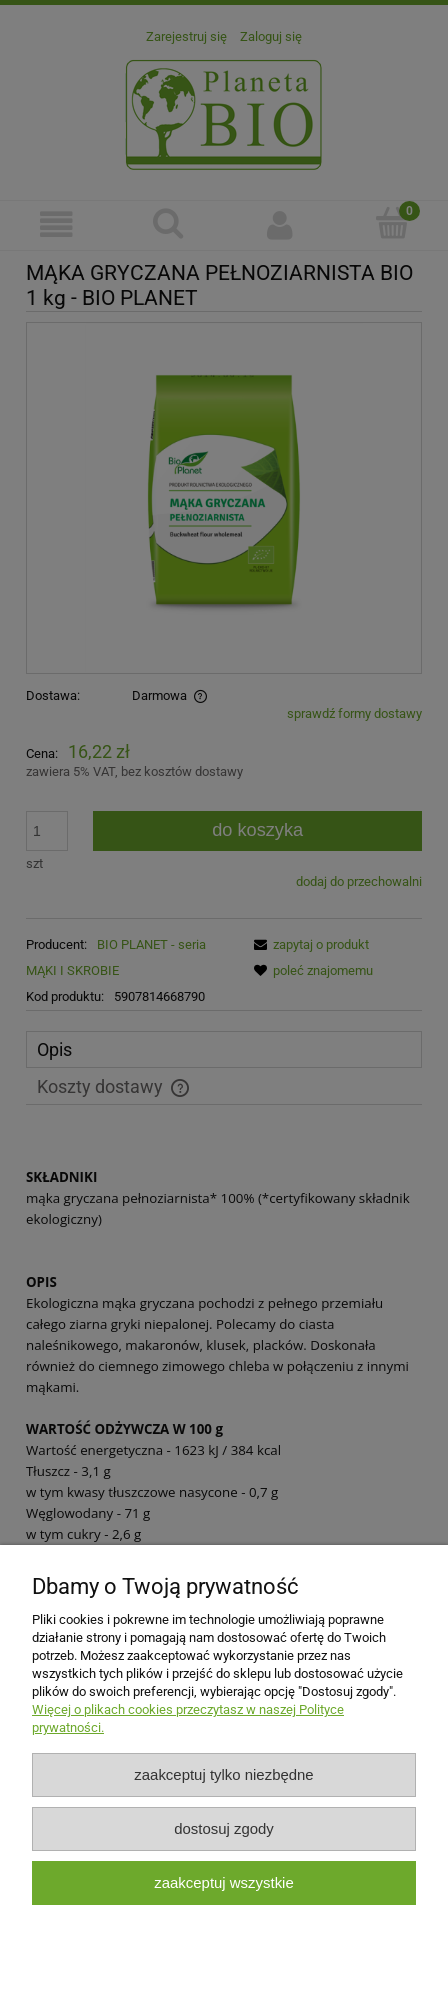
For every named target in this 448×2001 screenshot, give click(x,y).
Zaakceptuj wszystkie (223, 1882)
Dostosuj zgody (224, 1828)
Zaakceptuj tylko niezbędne (223, 1774)
